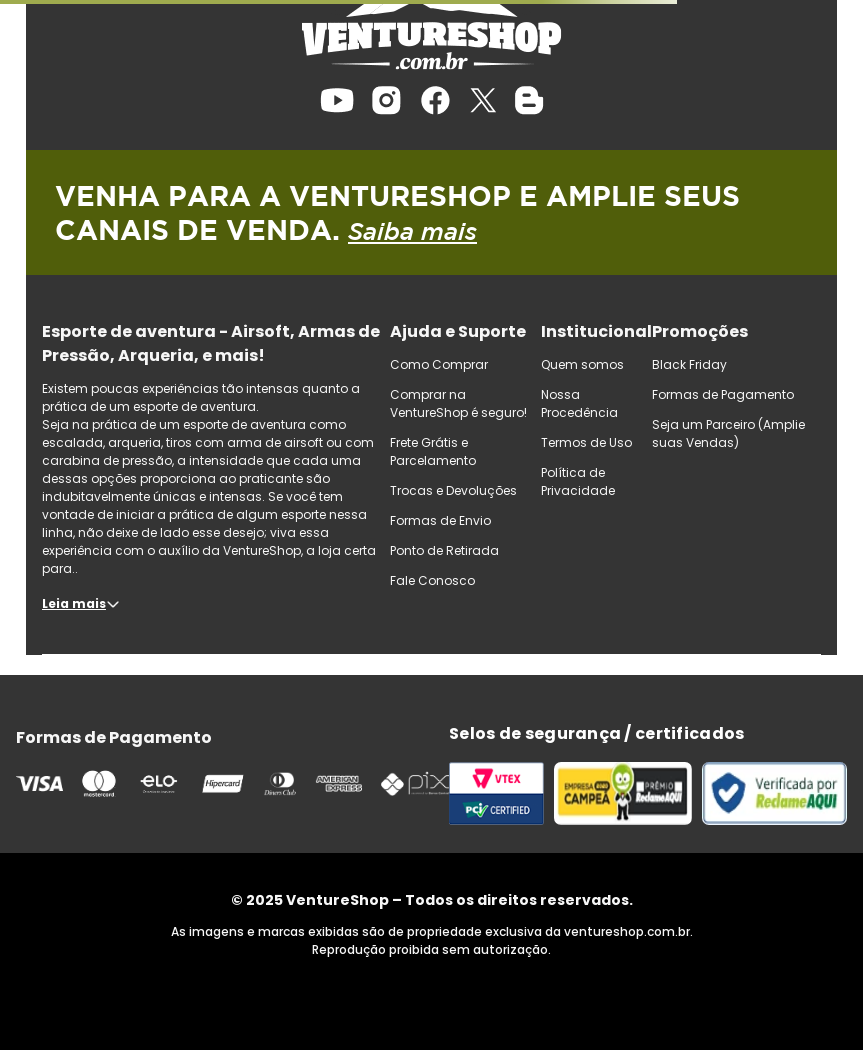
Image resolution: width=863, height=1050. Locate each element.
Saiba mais (412, 231)
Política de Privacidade (578, 481)
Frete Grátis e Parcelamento (433, 451)
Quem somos (582, 364)
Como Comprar (439, 364)
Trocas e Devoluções (453, 490)
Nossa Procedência (579, 403)
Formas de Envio (440, 520)
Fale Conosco (432, 580)
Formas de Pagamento (723, 394)
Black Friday (689, 364)
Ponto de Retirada (444, 550)
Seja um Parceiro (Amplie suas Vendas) (728, 433)
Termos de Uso (586, 442)
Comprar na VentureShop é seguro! (458, 403)
